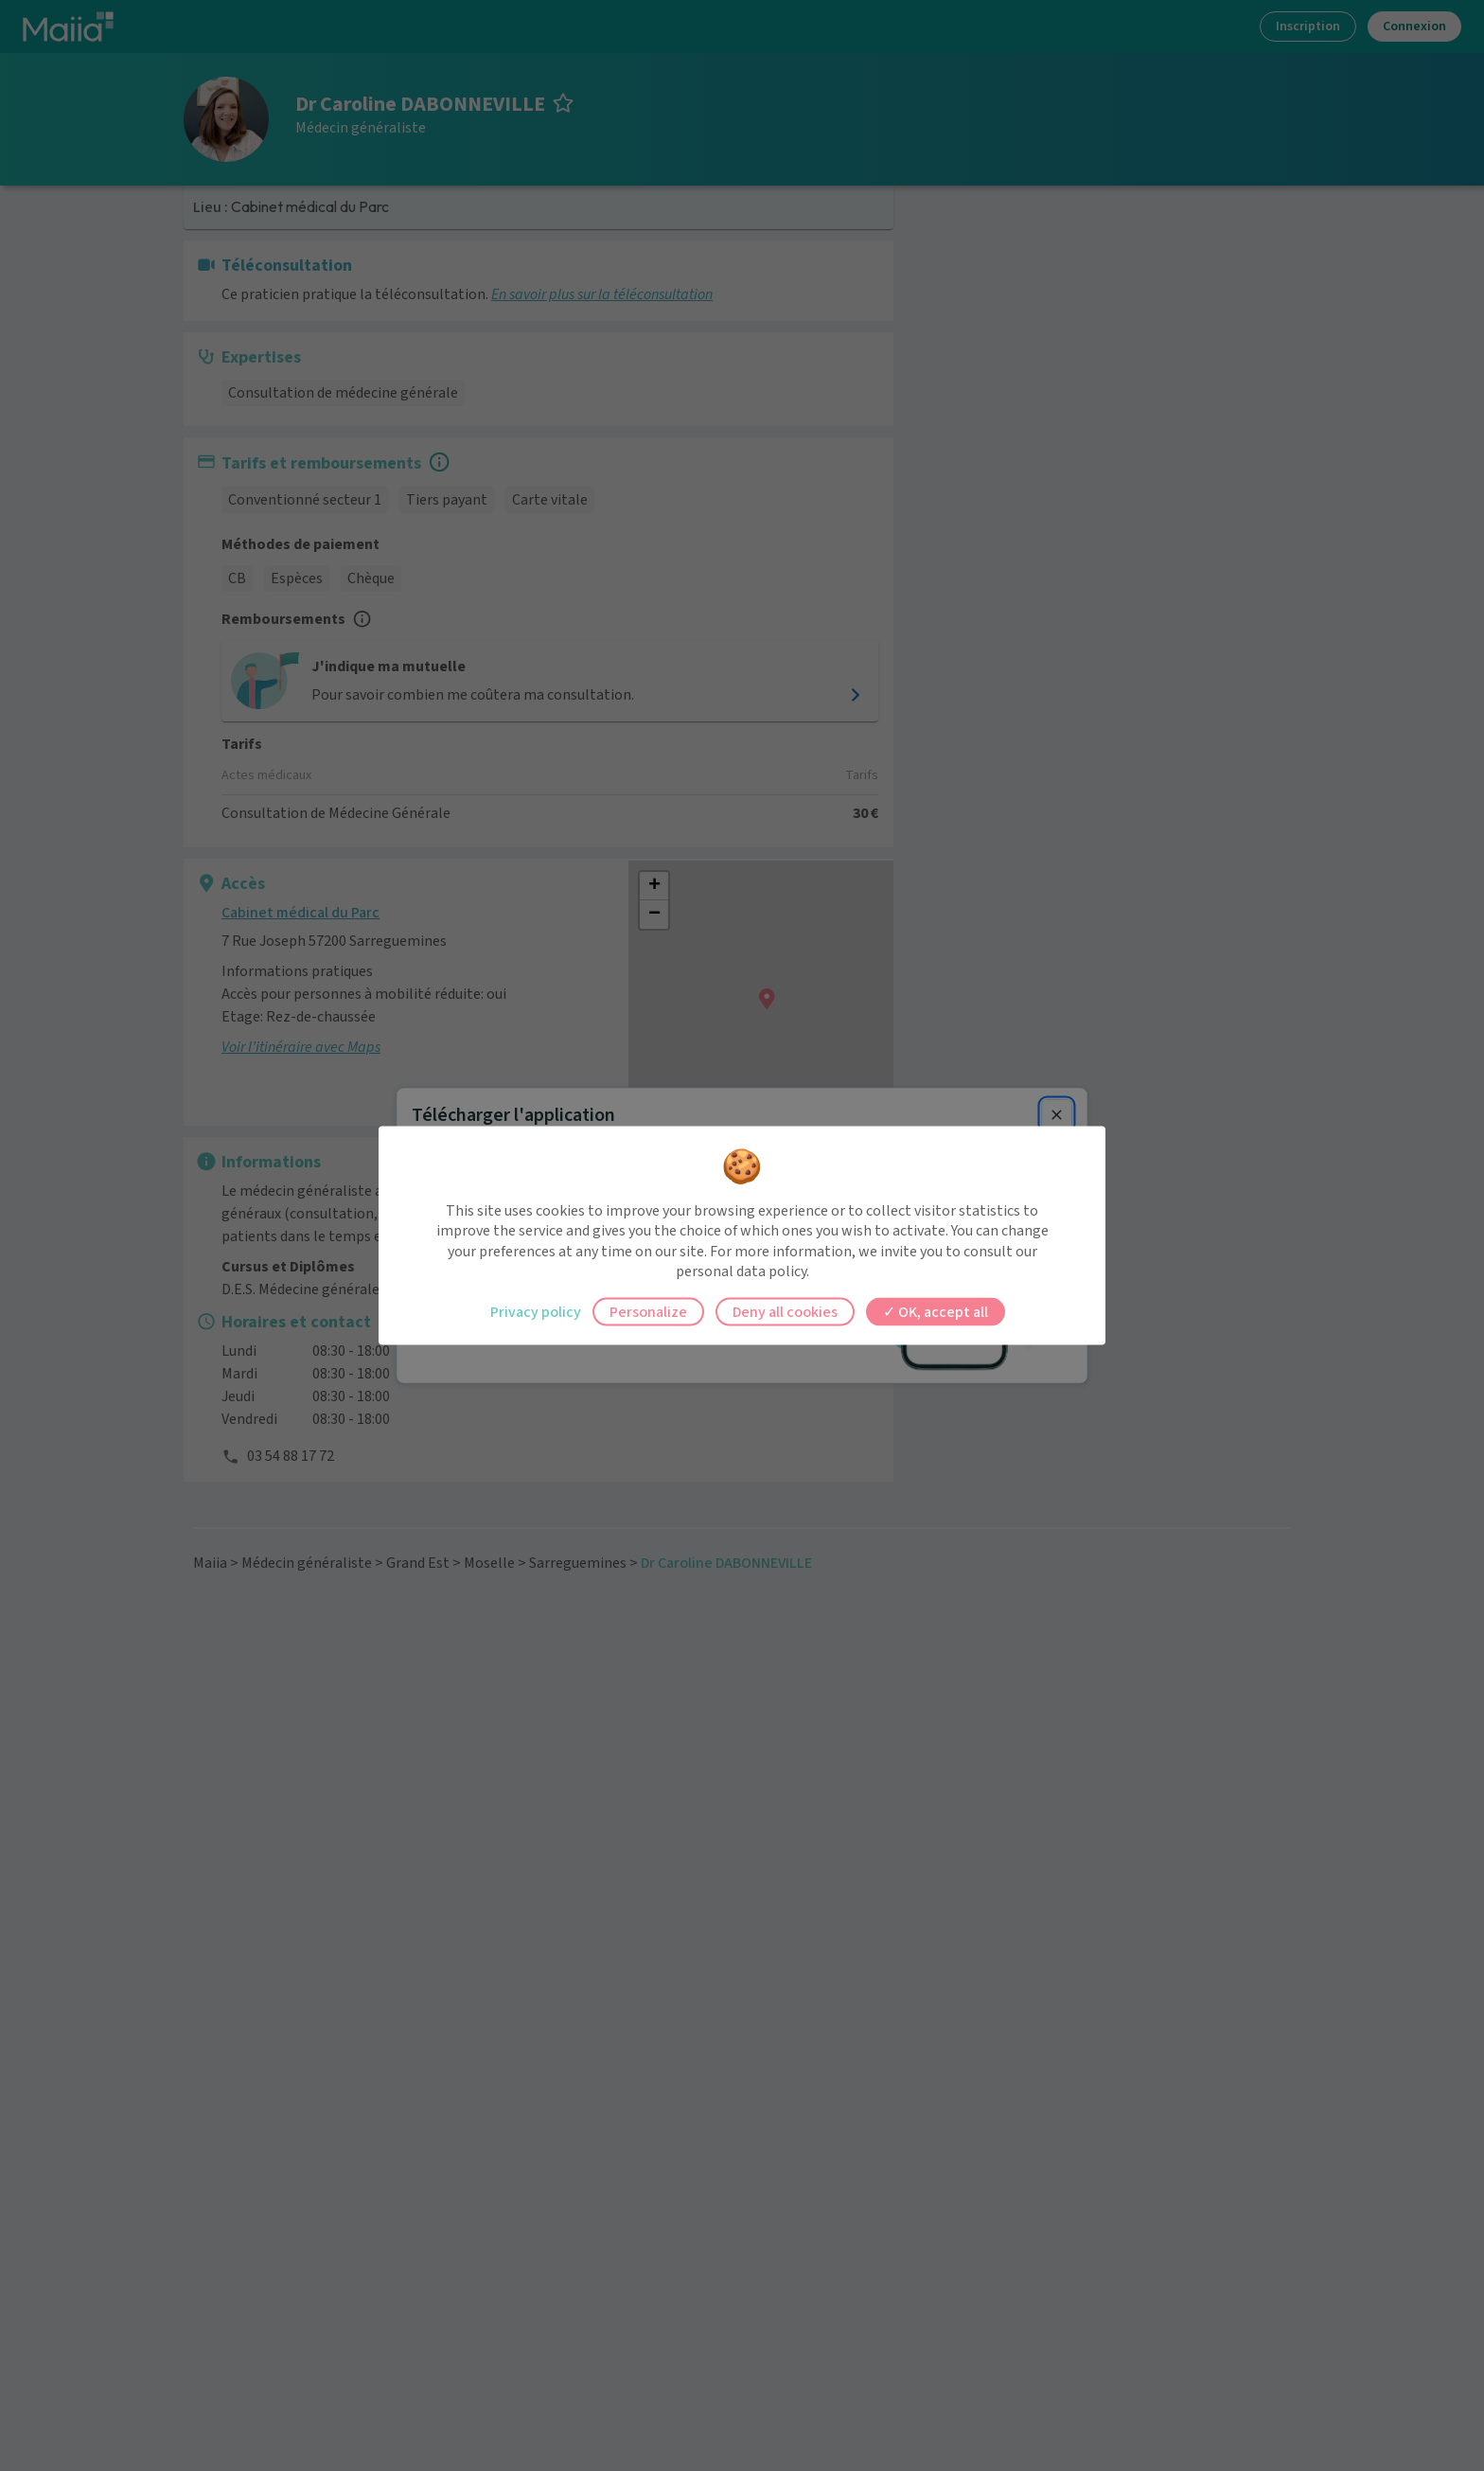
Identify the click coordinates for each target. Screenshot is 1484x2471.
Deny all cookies (785, 1311)
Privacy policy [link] (535, 1311)
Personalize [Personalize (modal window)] (648, 1311)
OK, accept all (935, 1311)
